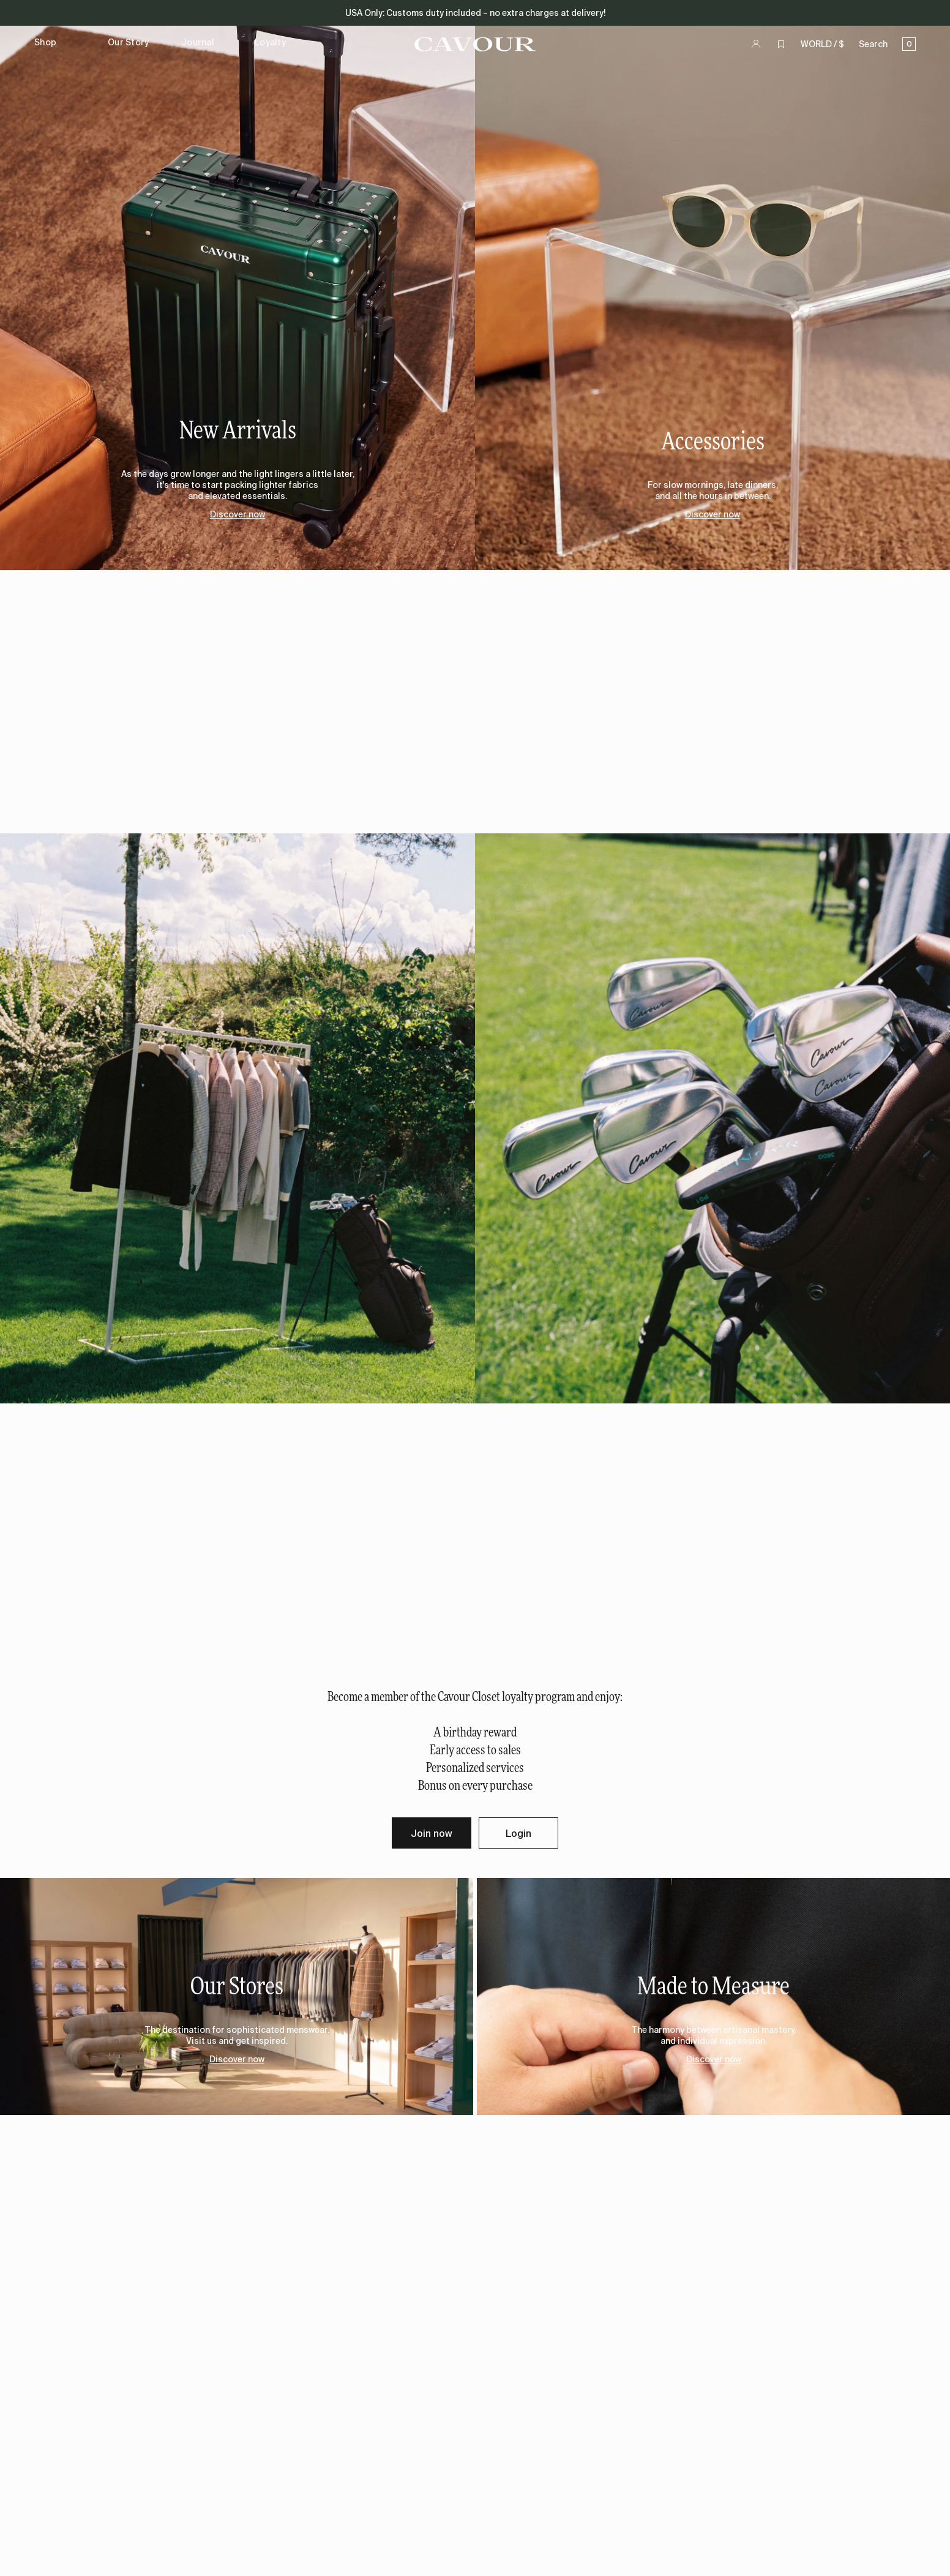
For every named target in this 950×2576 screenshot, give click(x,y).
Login (518, 1833)
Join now (431, 1833)
